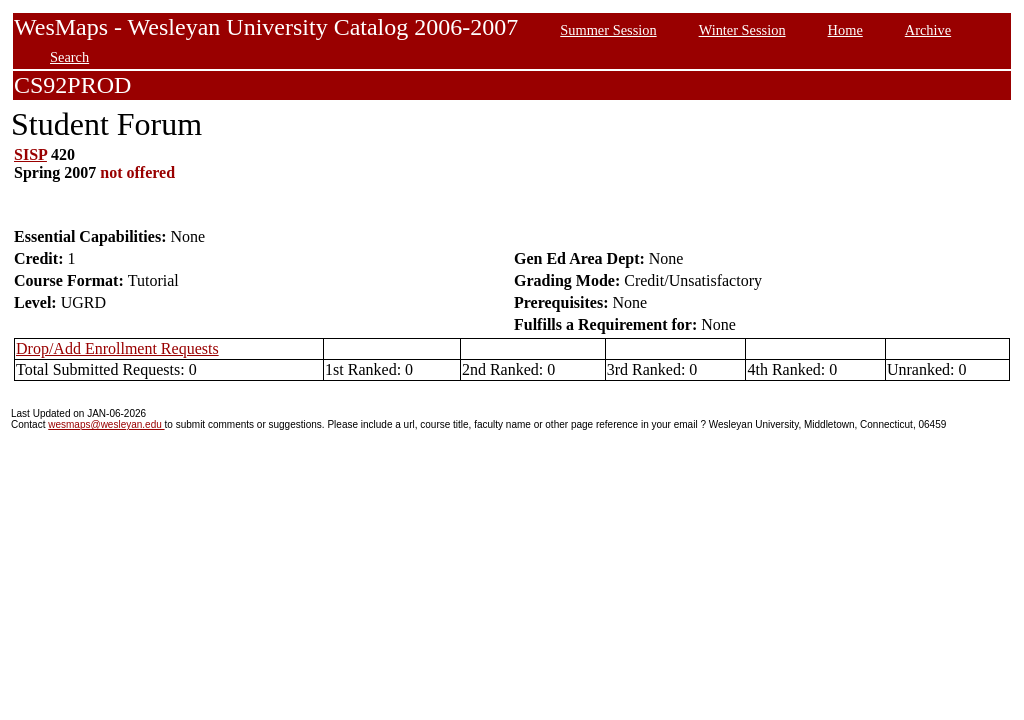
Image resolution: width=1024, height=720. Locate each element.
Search (69, 57)
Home (845, 30)
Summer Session (608, 30)
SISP (30, 154)
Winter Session (742, 30)
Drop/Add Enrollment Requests (117, 348)
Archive (928, 30)
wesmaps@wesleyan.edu (106, 424)
